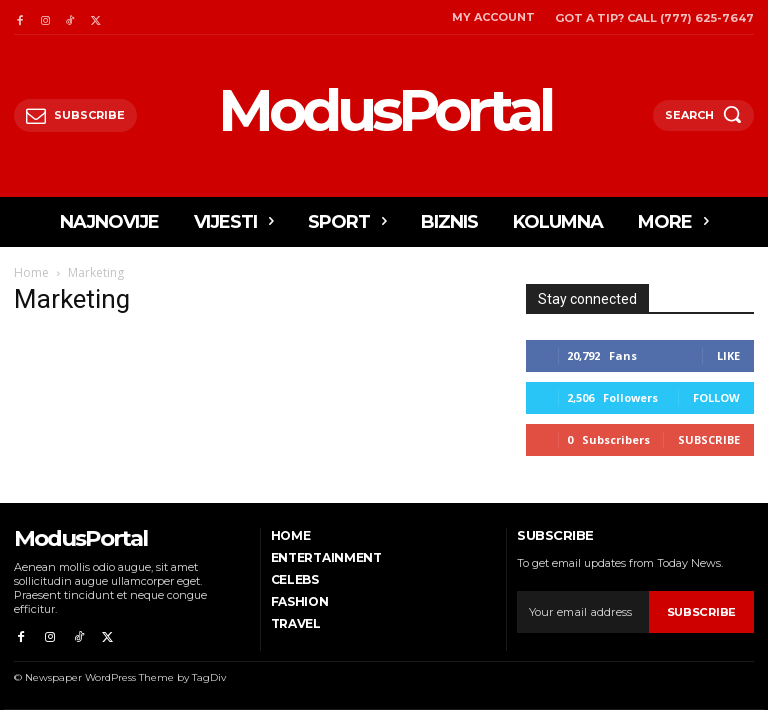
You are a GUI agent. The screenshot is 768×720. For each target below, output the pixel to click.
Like (728, 355)
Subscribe (709, 439)
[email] (583, 612)
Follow (716, 397)
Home (31, 272)
